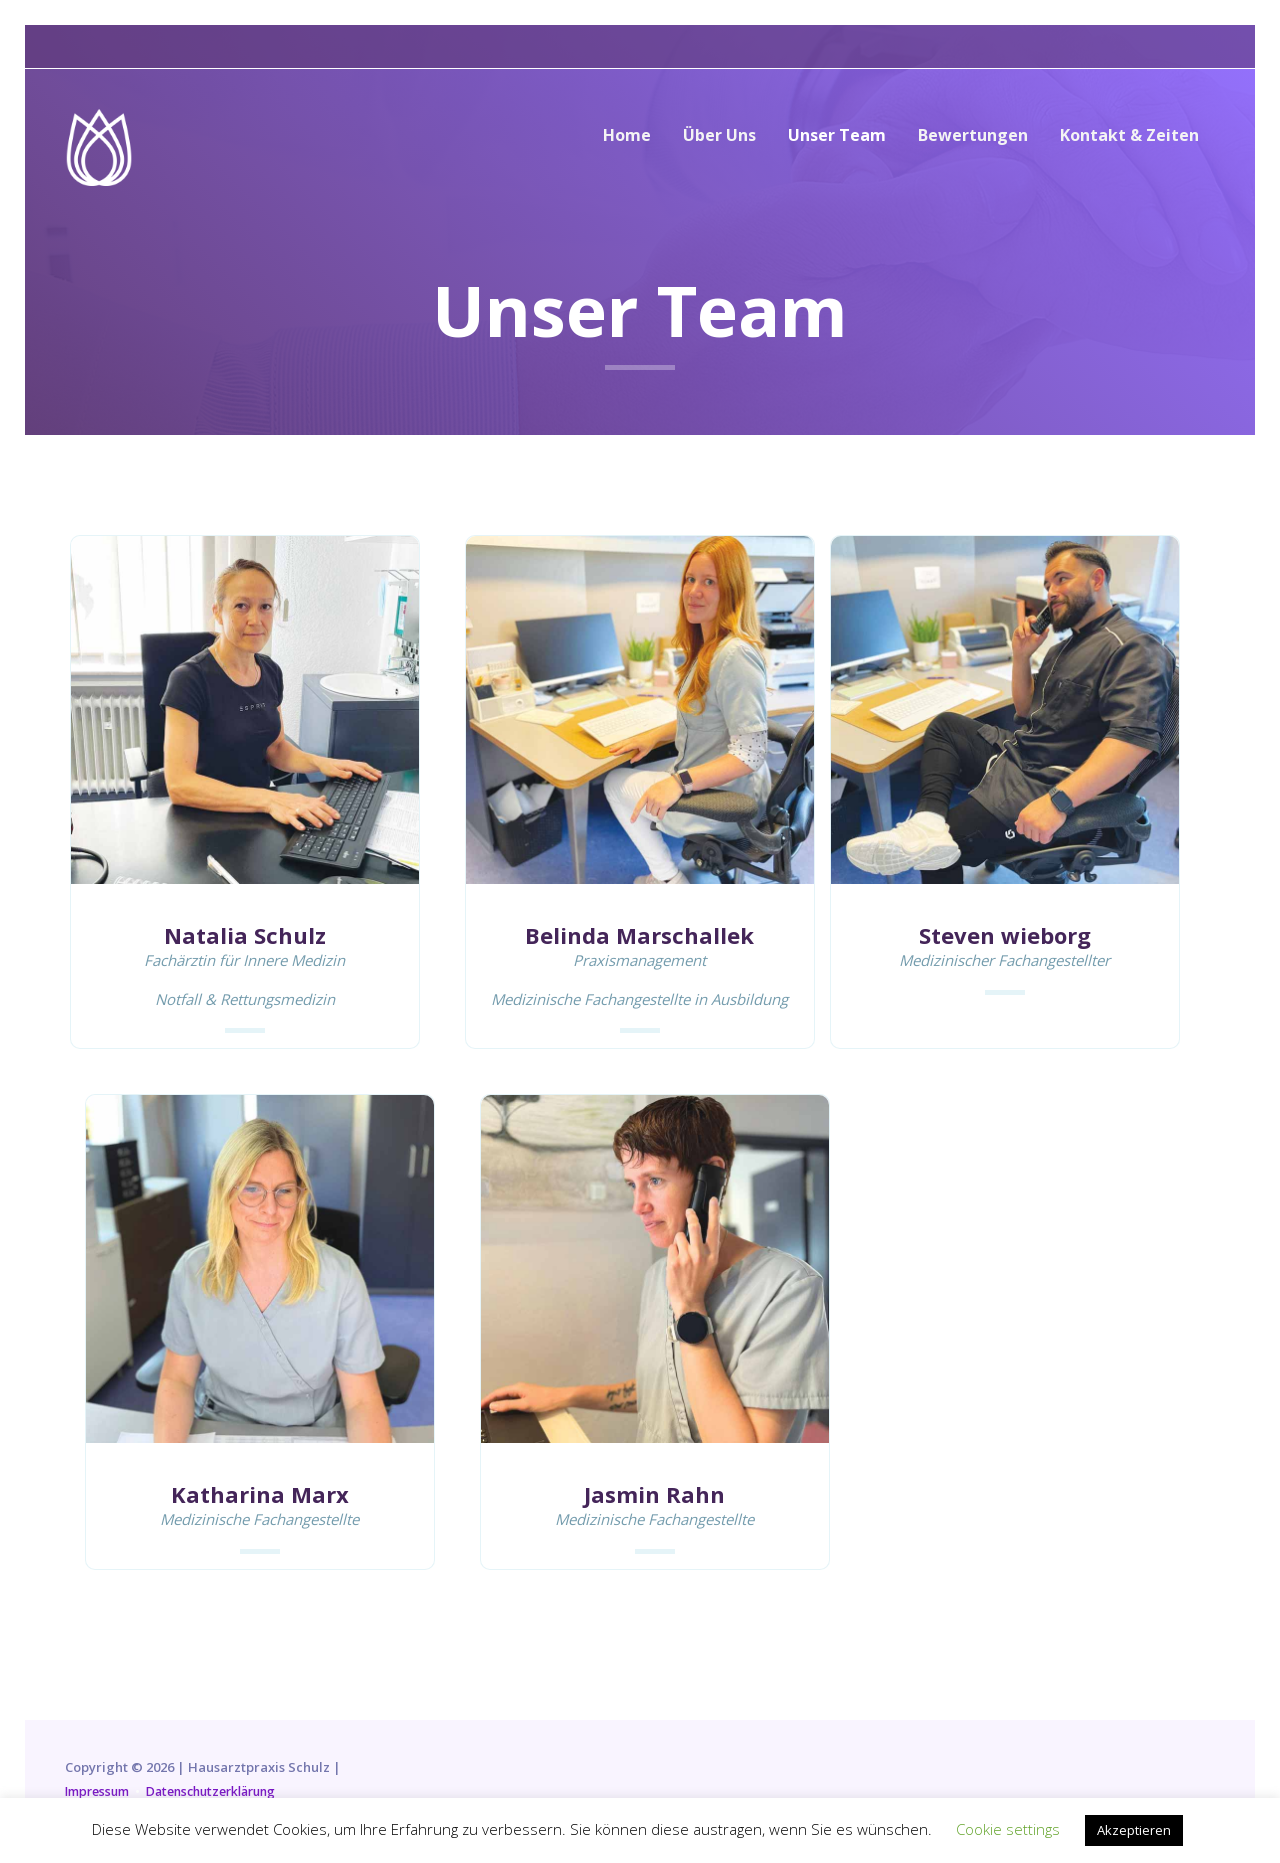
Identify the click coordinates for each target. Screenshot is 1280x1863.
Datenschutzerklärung (223, 1791)
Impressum (100, 1791)
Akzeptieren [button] (1134, 1830)
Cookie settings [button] (1008, 1829)
